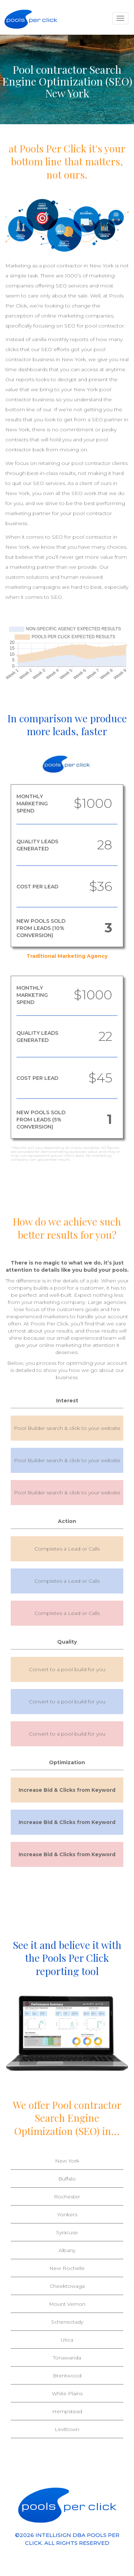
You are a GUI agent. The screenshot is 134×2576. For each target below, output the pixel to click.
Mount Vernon (67, 2304)
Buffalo (67, 2178)
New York (67, 2161)
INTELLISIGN (53, 2535)
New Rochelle (67, 2268)
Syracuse (67, 2232)
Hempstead (67, 2411)
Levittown (67, 2429)
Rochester (67, 2196)
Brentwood (67, 2375)
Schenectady (67, 2322)
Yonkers (67, 2214)
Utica (67, 2340)
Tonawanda (67, 2357)
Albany (67, 2250)
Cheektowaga (67, 2286)
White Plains (67, 2393)
